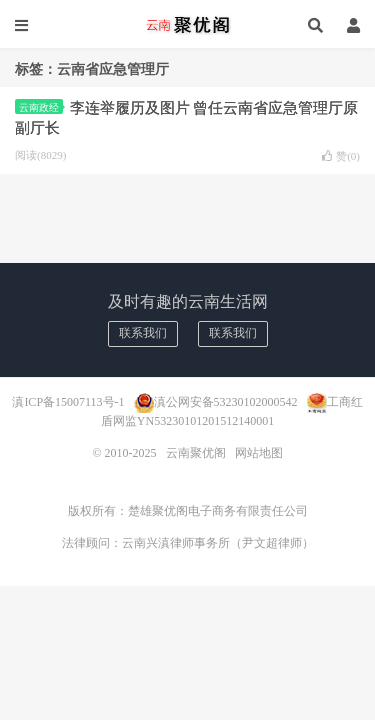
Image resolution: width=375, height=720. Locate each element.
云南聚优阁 (188, 25)
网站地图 (259, 453)
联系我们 (143, 333)
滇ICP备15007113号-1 (68, 401)
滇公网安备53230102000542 (226, 401)
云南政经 (41, 107)
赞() (341, 156)
